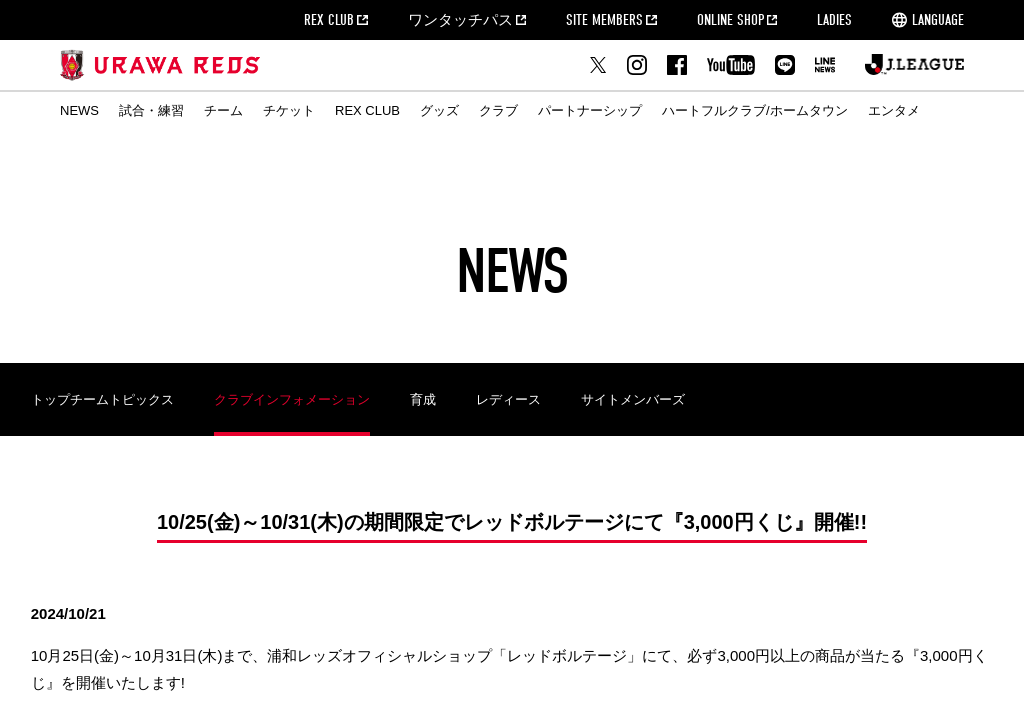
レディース (508, 399)
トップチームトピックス (102, 399)
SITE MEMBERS (604, 20)
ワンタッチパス (460, 20)
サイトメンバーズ (633, 399)
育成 (423, 399)
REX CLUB (329, 20)
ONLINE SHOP (730, 20)
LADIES (834, 20)
